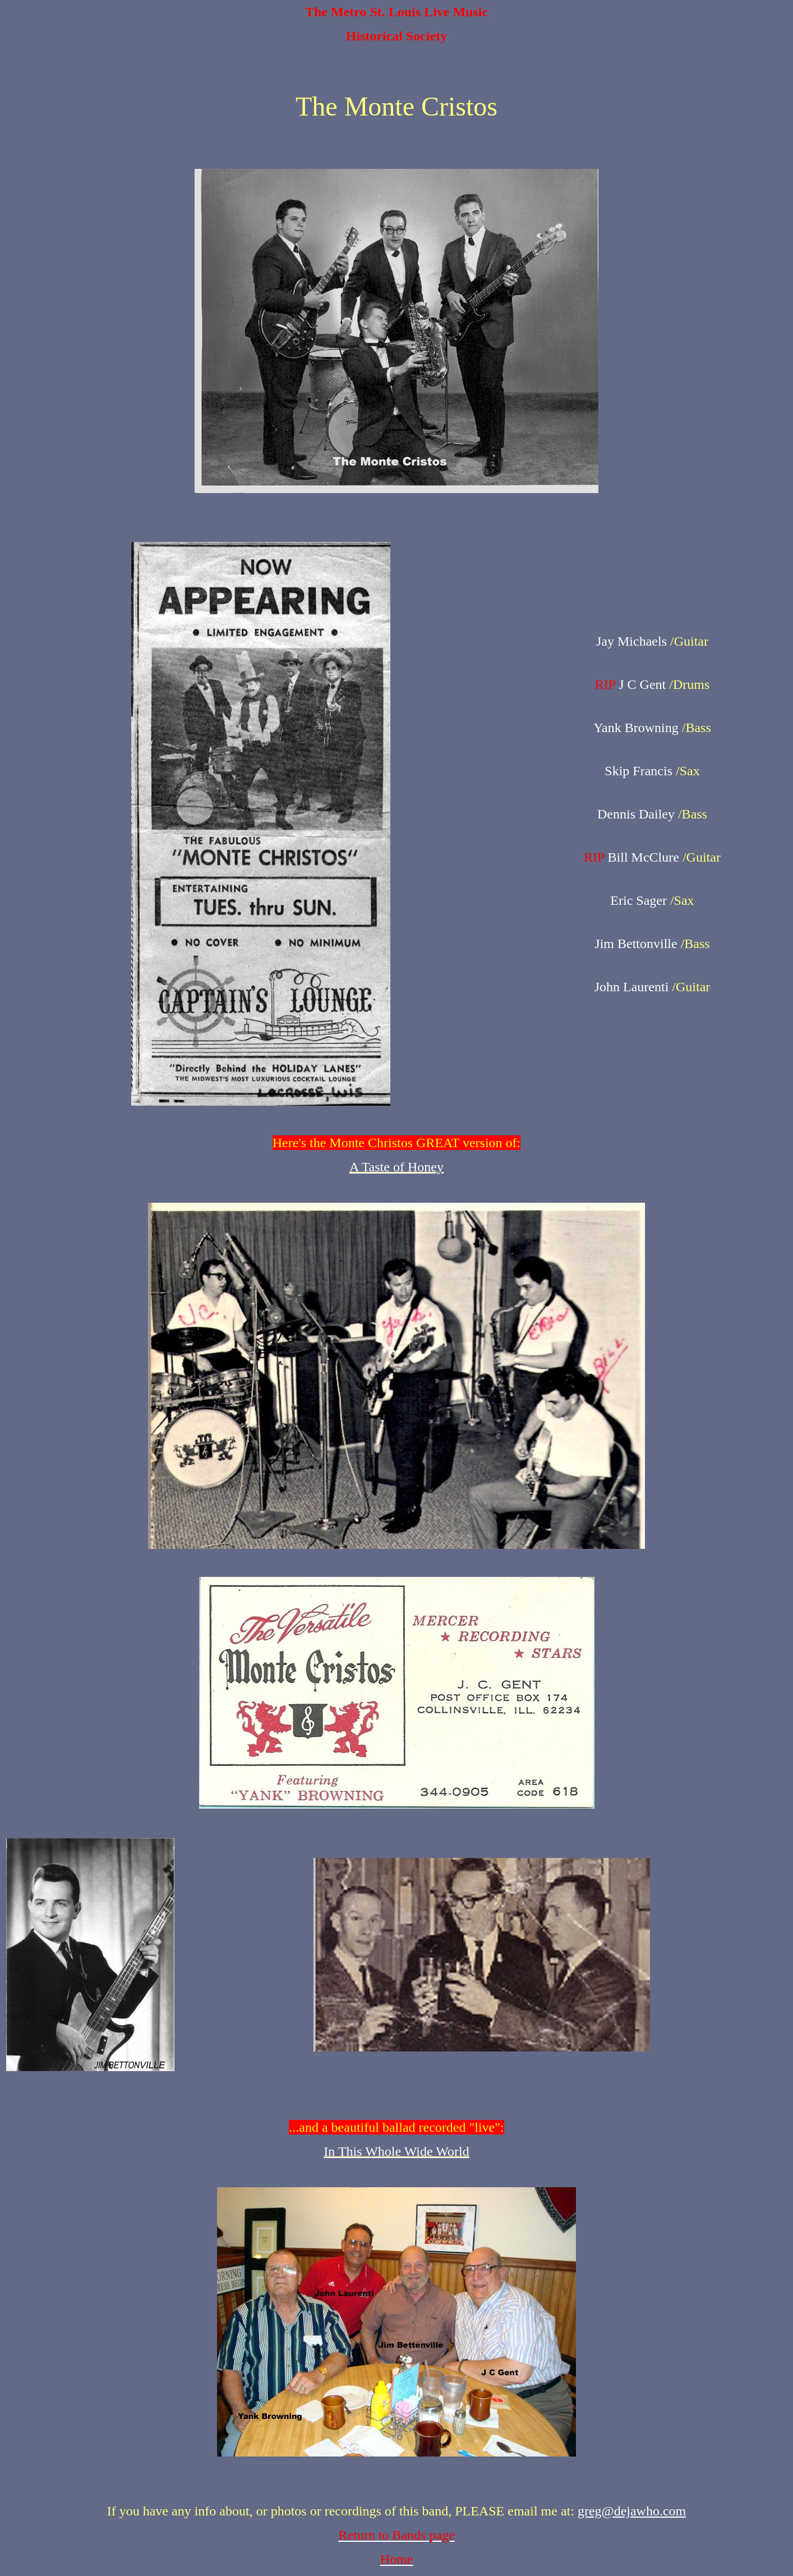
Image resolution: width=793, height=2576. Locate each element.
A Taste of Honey (396, 1167)
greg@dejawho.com (632, 2511)
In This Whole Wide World (396, 2151)
